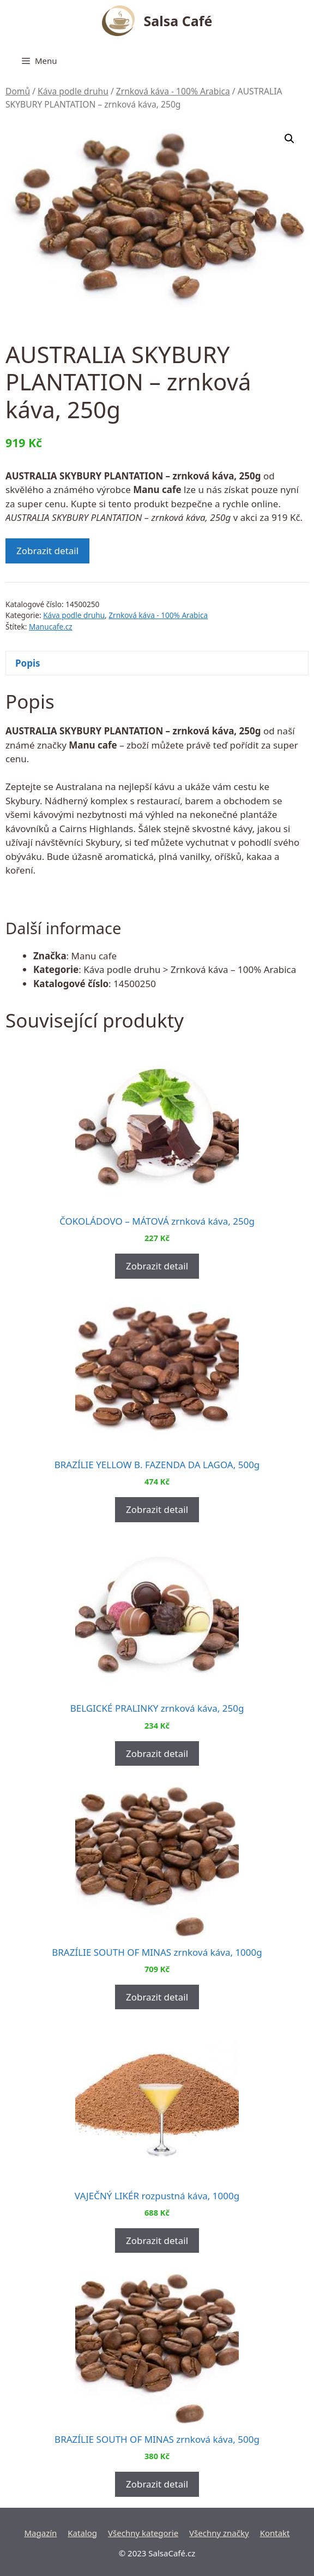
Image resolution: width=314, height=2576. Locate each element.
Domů (17, 91)
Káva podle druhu (73, 91)
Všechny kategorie (143, 2532)
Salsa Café (178, 20)
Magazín (40, 2532)
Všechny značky (219, 2532)
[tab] (157, 663)
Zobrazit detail (47, 550)
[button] (289, 139)
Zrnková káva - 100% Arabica (173, 91)
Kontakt (275, 2532)
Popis (27, 663)
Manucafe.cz (51, 626)
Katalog (82, 2532)
